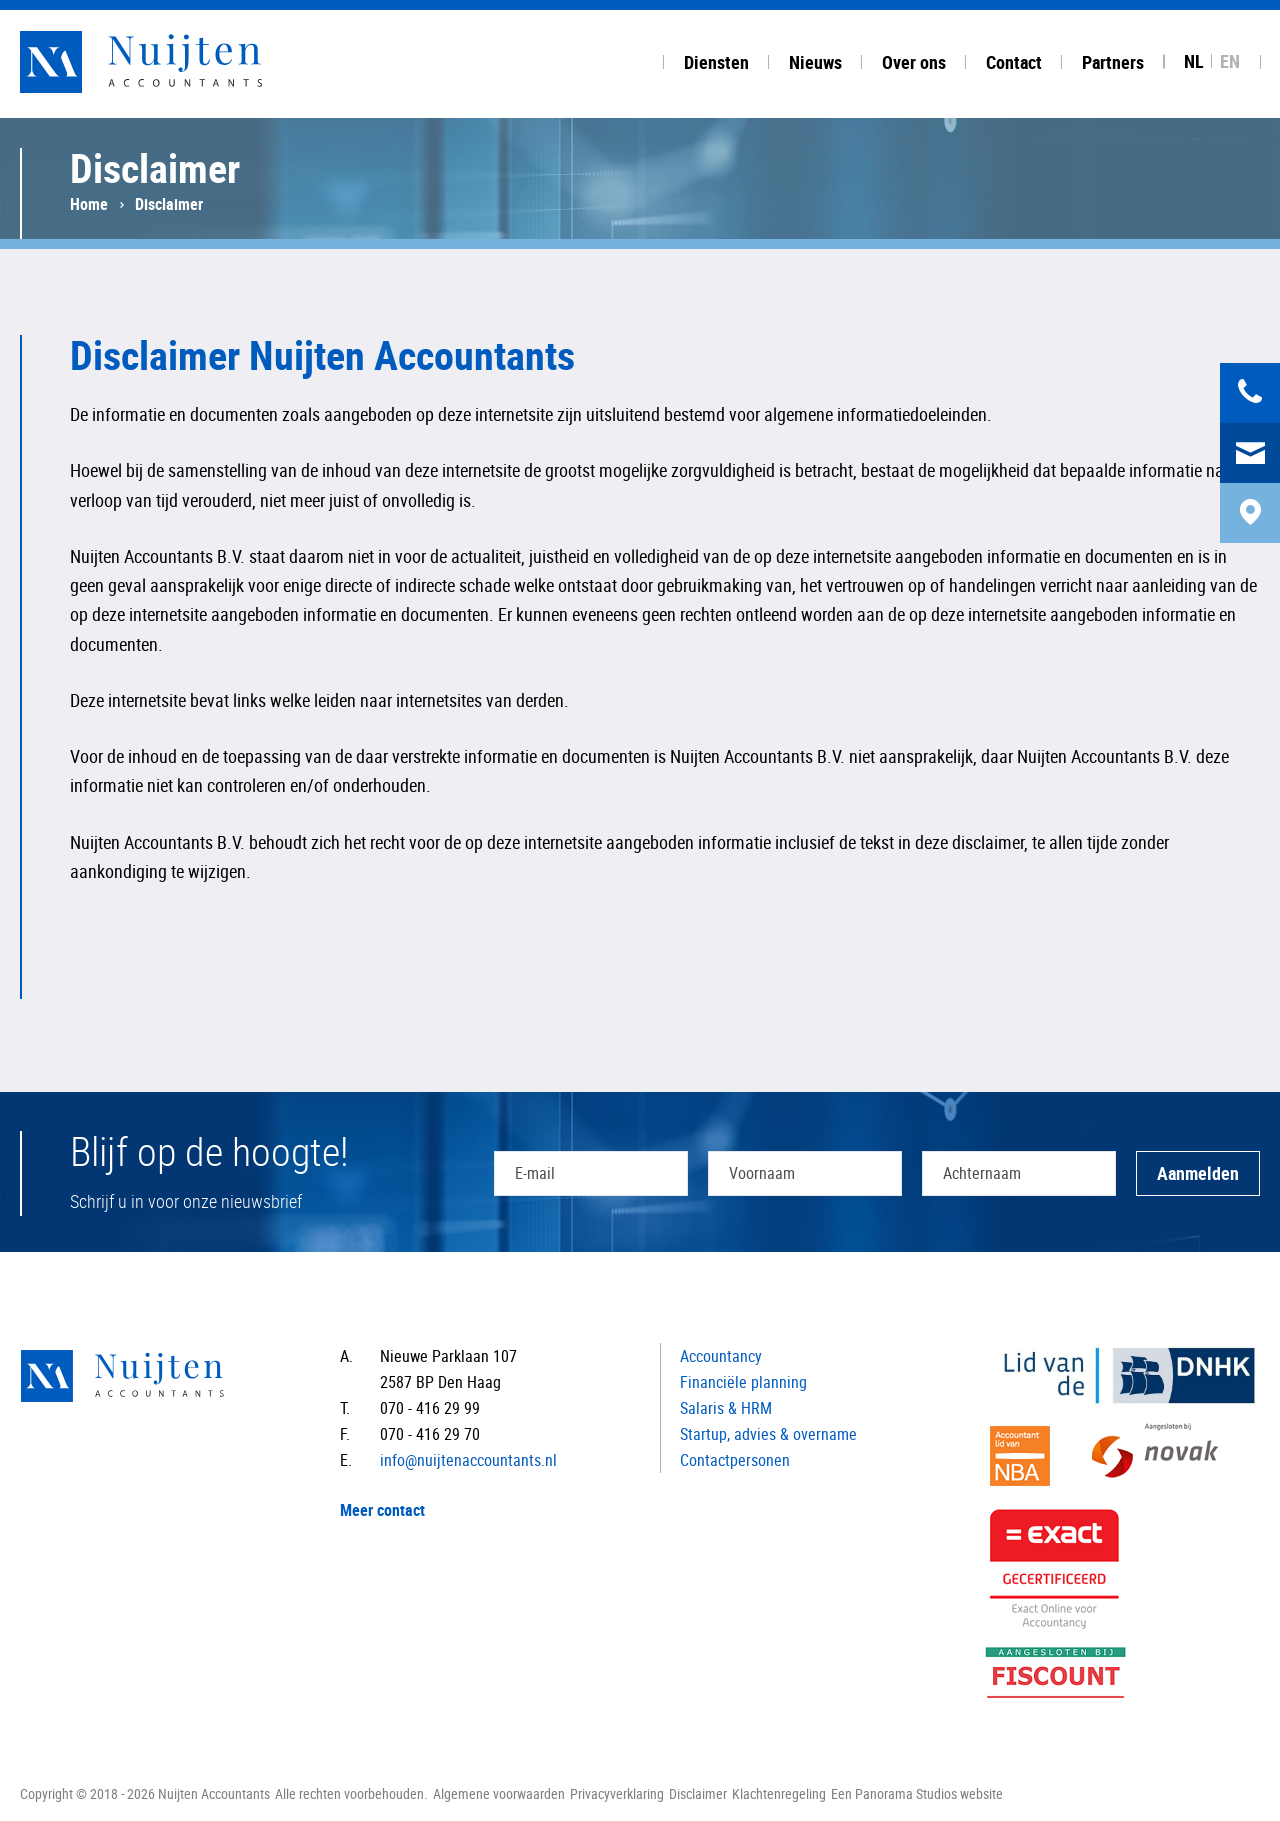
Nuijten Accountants (180, 62)
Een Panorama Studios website (917, 1793)
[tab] (716, 59)
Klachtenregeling (779, 1793)
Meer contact (382, 1510)
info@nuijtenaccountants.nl (468, 1460)
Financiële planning (743, 1382)
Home (89, 204)
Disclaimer (698, 1793)
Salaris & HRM (726, 1408)
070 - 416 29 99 (430, 1408)
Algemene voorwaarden (499, 1793)
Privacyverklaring (617, 1793)
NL (1194, 61)
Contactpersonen (735, 1460)
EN (1230, 61)
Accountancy (721, 1356)
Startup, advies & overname (768, 1434)
